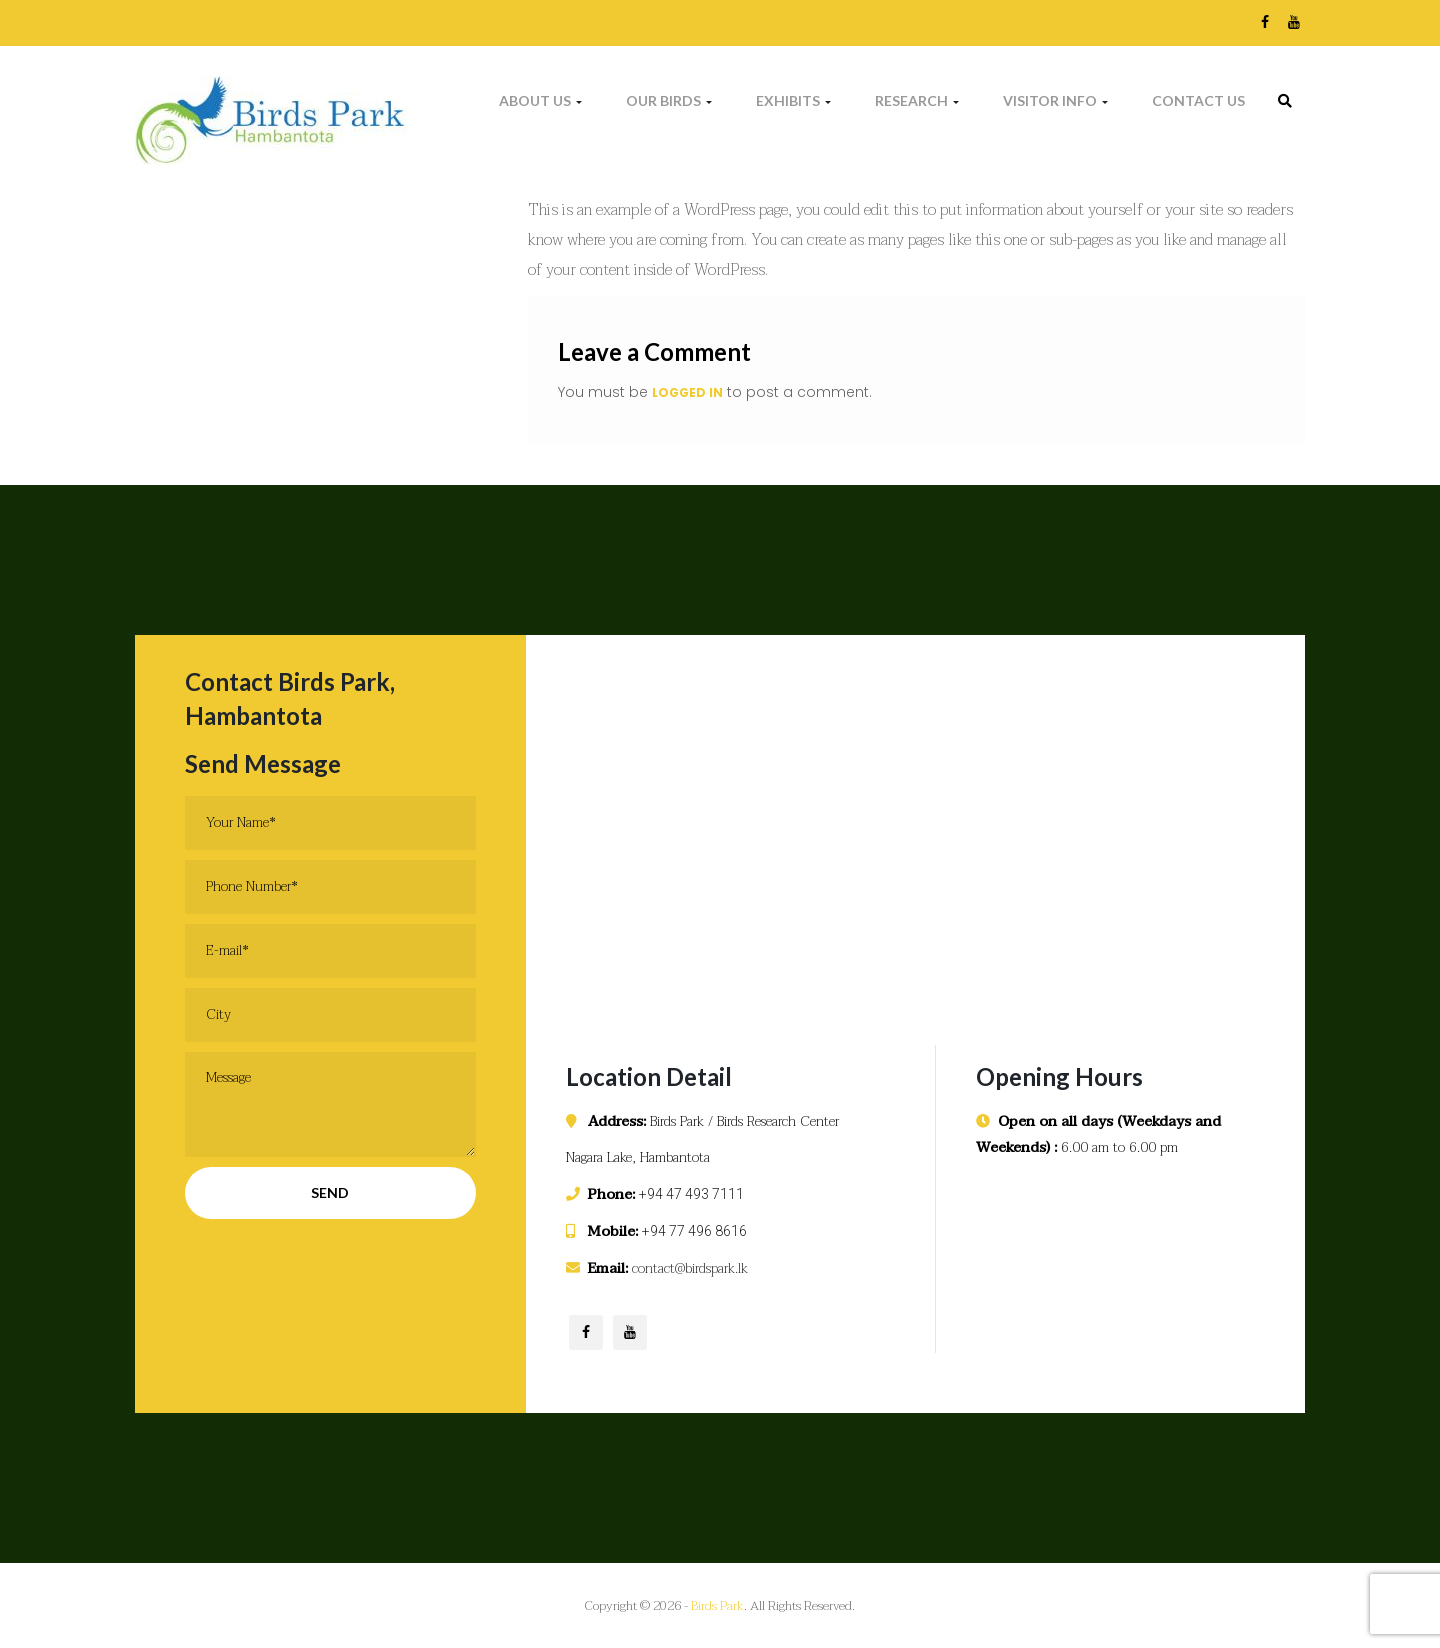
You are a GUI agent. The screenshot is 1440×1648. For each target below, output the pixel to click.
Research (917, 100)
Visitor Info (1055, 100)
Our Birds (669, 100)
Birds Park (717, 1606)
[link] (1285, 101)
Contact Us (1198, 100)
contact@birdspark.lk (690, 1268)
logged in (687, 392)
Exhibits (793, 100)
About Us (540, 100)
